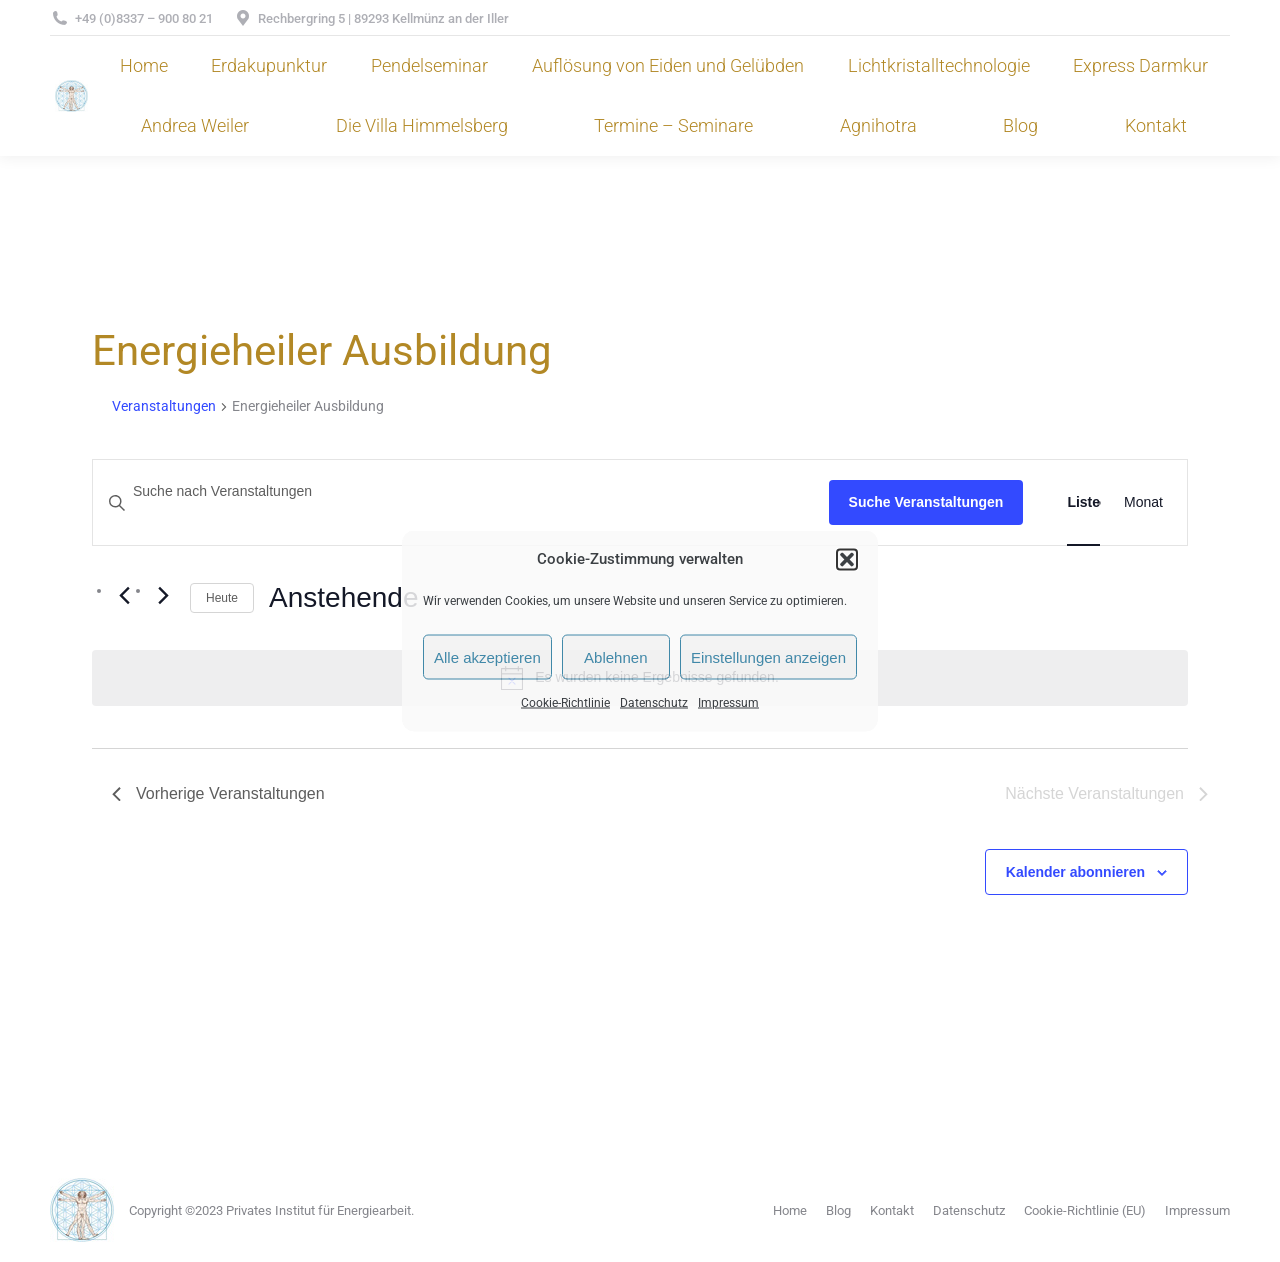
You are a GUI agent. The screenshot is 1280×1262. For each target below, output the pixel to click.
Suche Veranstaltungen (926, 502)
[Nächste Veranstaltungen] (163, 595)
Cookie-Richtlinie (565, 703)
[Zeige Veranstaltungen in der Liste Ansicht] (1083, 502)
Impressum (728, 703)
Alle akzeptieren (487, 656)
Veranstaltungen (164, 406)
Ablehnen (615, 656)
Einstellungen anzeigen (768, 656)
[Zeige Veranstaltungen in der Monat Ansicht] (1143, 502)
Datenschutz (654, 703)
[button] (847, 559)
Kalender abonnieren (1075, 872)
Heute (222, 598)
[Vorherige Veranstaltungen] (124, 595)
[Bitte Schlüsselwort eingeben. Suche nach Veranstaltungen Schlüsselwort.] (461, 491)
